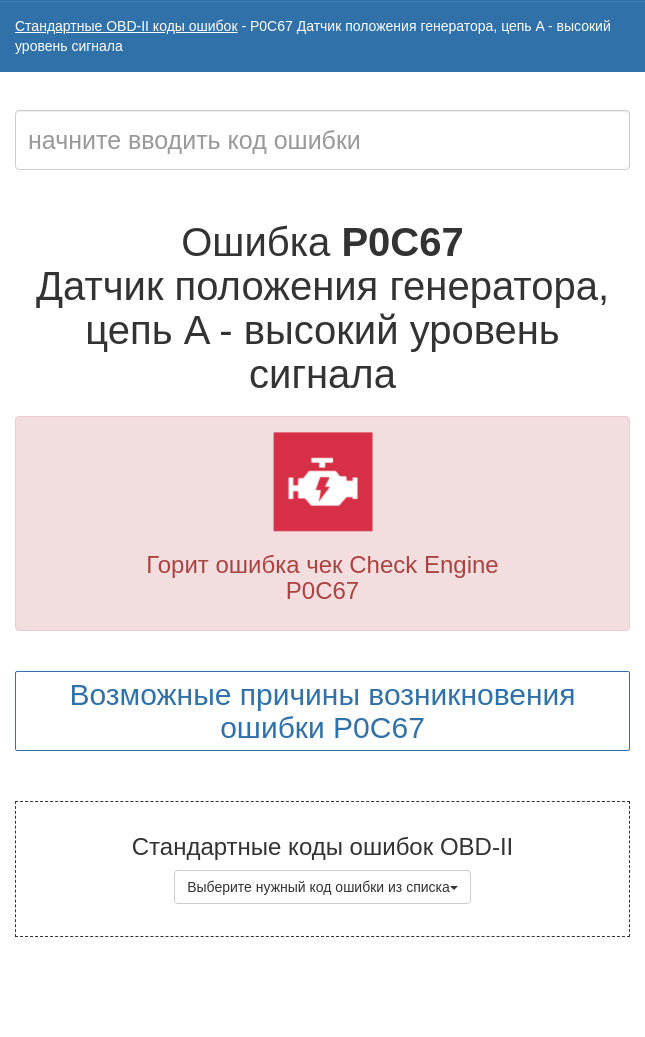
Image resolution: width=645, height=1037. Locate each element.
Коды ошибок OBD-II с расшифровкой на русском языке (376, 997)
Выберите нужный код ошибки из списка (322, 887)
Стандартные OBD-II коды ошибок (126, 26)
